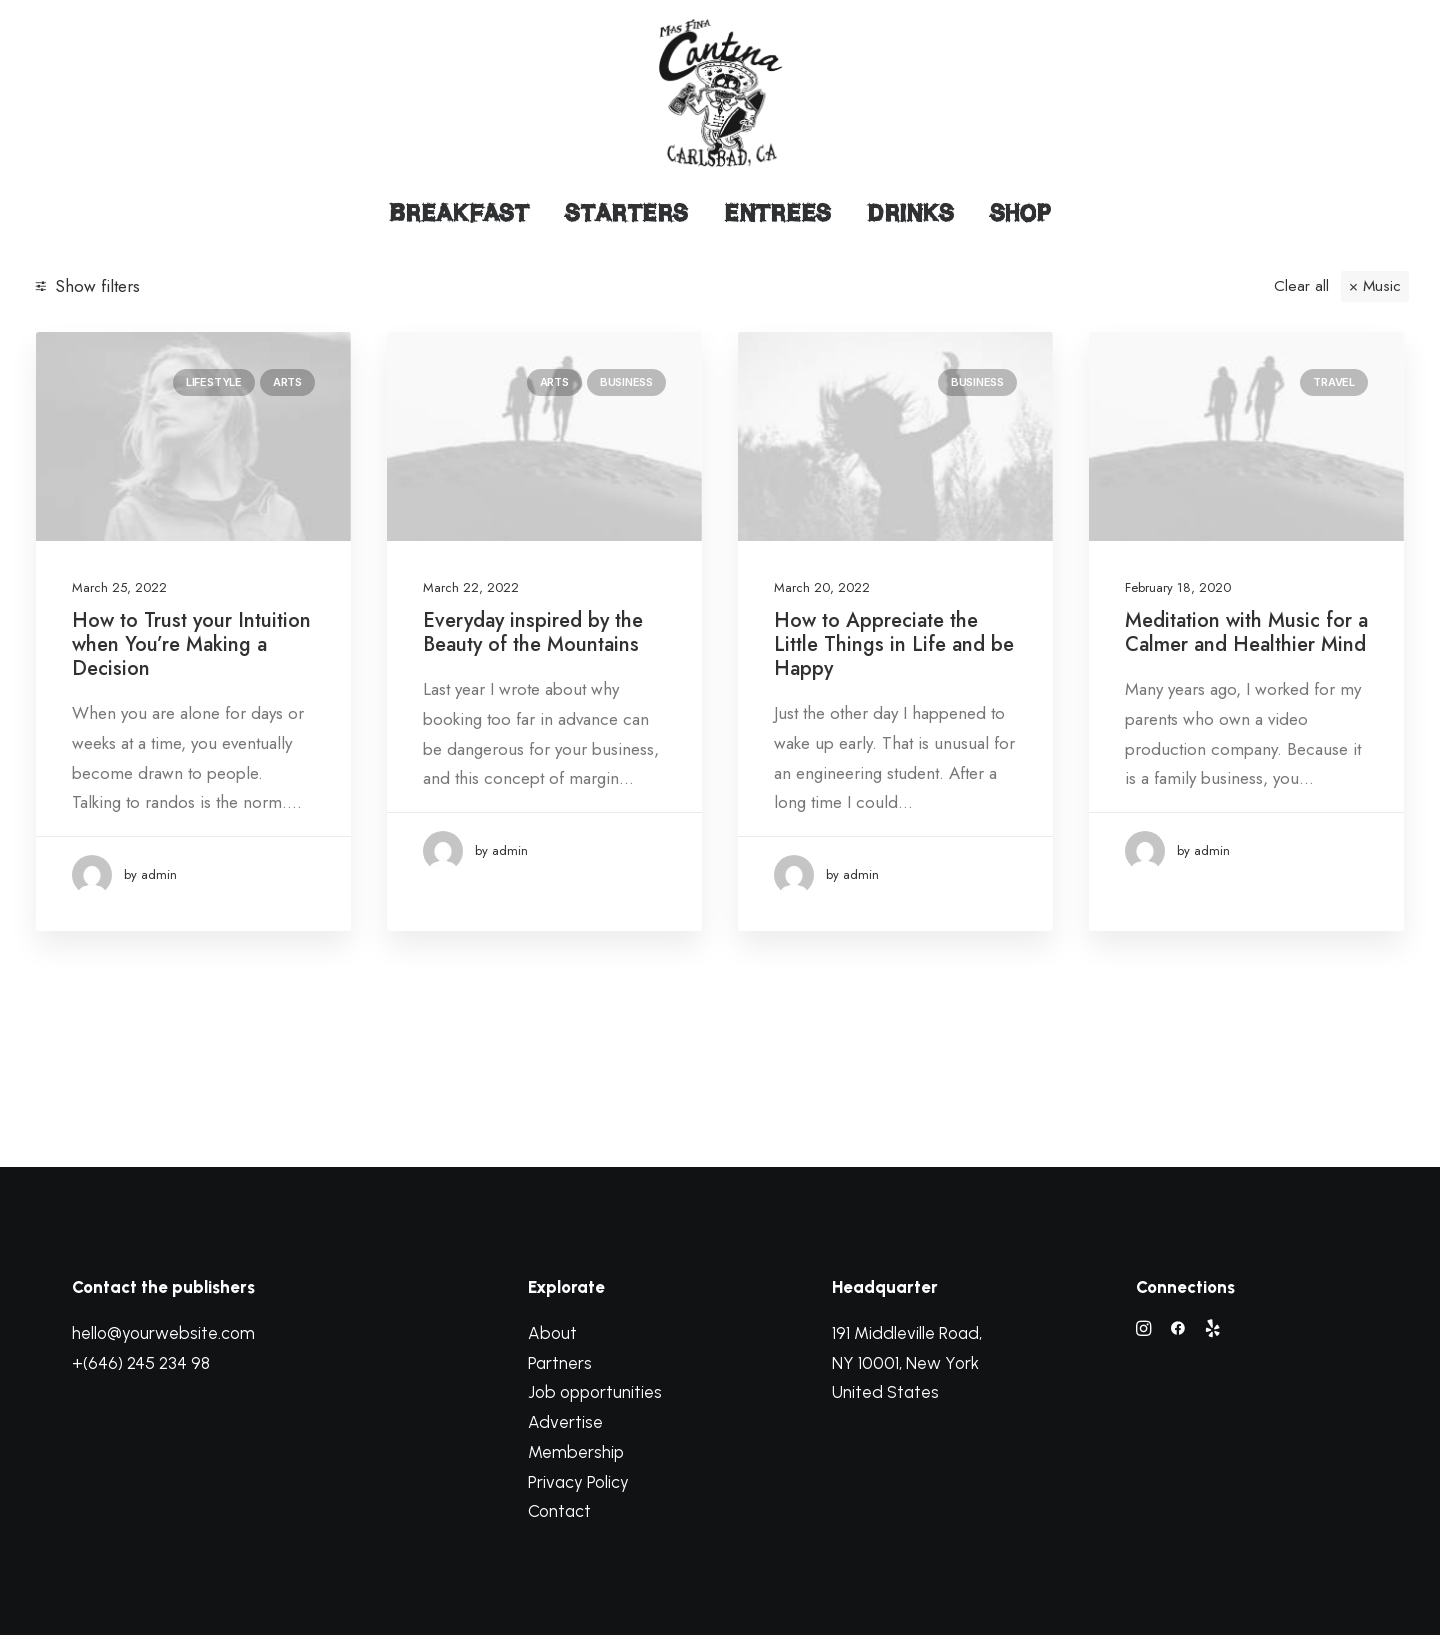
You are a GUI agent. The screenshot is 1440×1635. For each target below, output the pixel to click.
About (552, 1333)
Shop (1020, 213)
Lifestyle (214, 382)
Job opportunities (595, 1392)
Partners (560, 1363)
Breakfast (459, 213)
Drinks (910, 213)
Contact (559, 1511)
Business (626, 382)
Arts (287, 382)
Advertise (565, 1422)
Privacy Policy (578, 1482)
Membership (576, 1452)
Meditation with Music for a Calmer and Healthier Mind (1246, 632)
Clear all (1301, 286)
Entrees (777, 213)
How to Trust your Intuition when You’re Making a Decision (191, 644)
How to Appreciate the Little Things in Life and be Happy (894, 644)
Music (1382, 286)
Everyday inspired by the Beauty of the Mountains (533, 632)
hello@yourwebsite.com (163, 1333)
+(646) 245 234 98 (141, 1363)
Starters (626, 213)
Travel (1334, 382)
